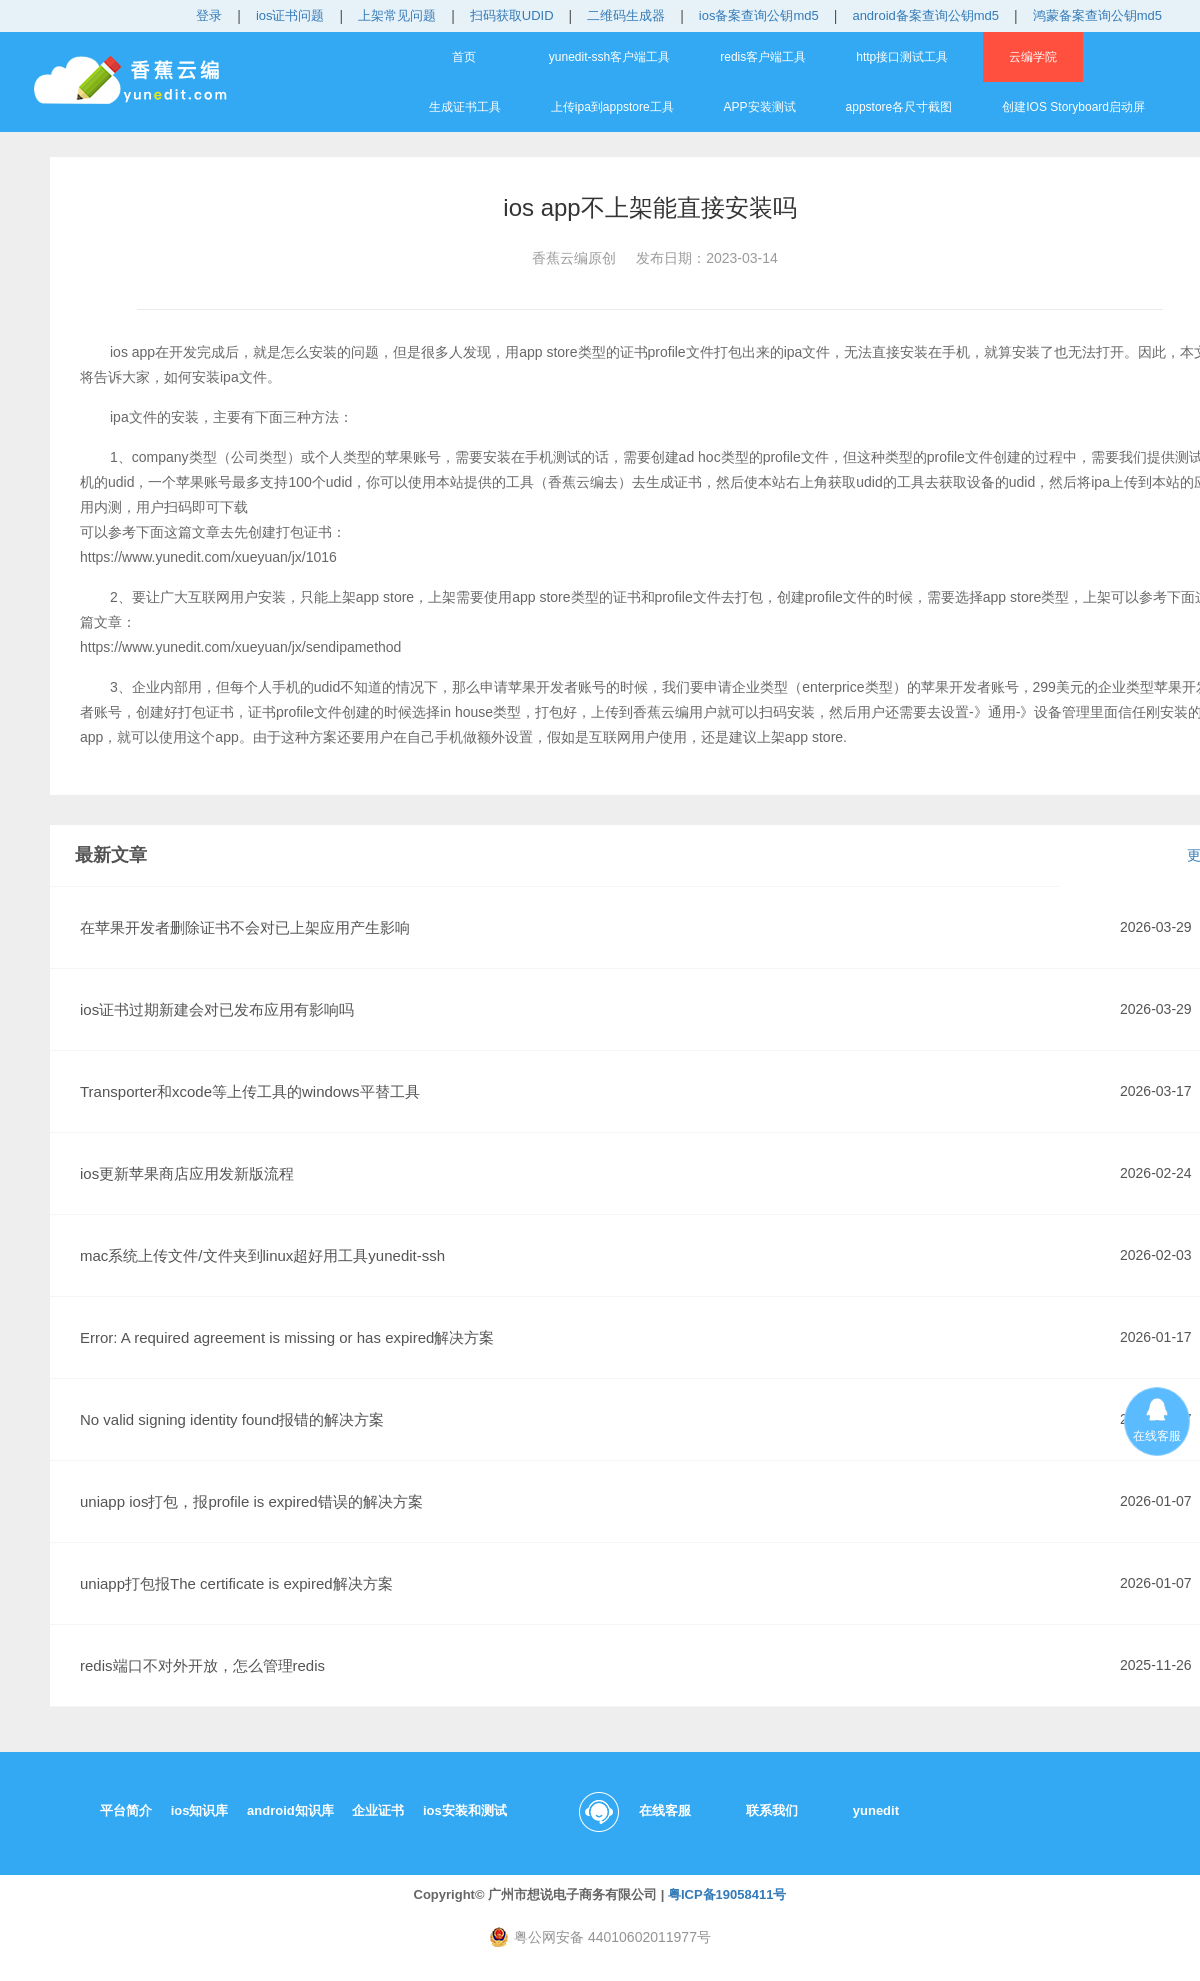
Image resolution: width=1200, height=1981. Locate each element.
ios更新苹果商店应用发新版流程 (187, 1173)
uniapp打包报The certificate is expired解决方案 (236, 1583)
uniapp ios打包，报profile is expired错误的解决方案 (251, 1501)
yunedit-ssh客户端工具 (609, 57)
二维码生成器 (626, 15)
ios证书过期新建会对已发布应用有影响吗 (217, 1009)
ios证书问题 (290, 15)
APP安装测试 (760, 107)
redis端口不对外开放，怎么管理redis (202, 1665)
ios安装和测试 (465, 1810)
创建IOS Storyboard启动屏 (1073, 107)
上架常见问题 (397, 15)
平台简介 (126, 1810)
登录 (209, 15)
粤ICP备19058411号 (727, 1894)
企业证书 (378, 1810)
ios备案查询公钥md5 (759, 15)
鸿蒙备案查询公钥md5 (1097, 15)
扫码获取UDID (512, 15)
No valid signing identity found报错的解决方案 (232, 1419)
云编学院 (1033, 57)
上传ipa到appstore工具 (612, 107)
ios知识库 (200, 1810)
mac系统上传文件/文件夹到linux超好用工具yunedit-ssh (262, 1255)
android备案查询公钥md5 (925, 15)
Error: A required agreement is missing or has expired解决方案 (287, 1337)
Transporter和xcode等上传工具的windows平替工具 (250, 1091)
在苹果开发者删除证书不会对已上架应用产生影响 (245, 927)
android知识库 (290, 1810)
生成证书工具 (465, 107)
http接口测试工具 (902, 57)
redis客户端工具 (763, 57)
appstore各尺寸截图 (899, 107)
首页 (464, 57)
